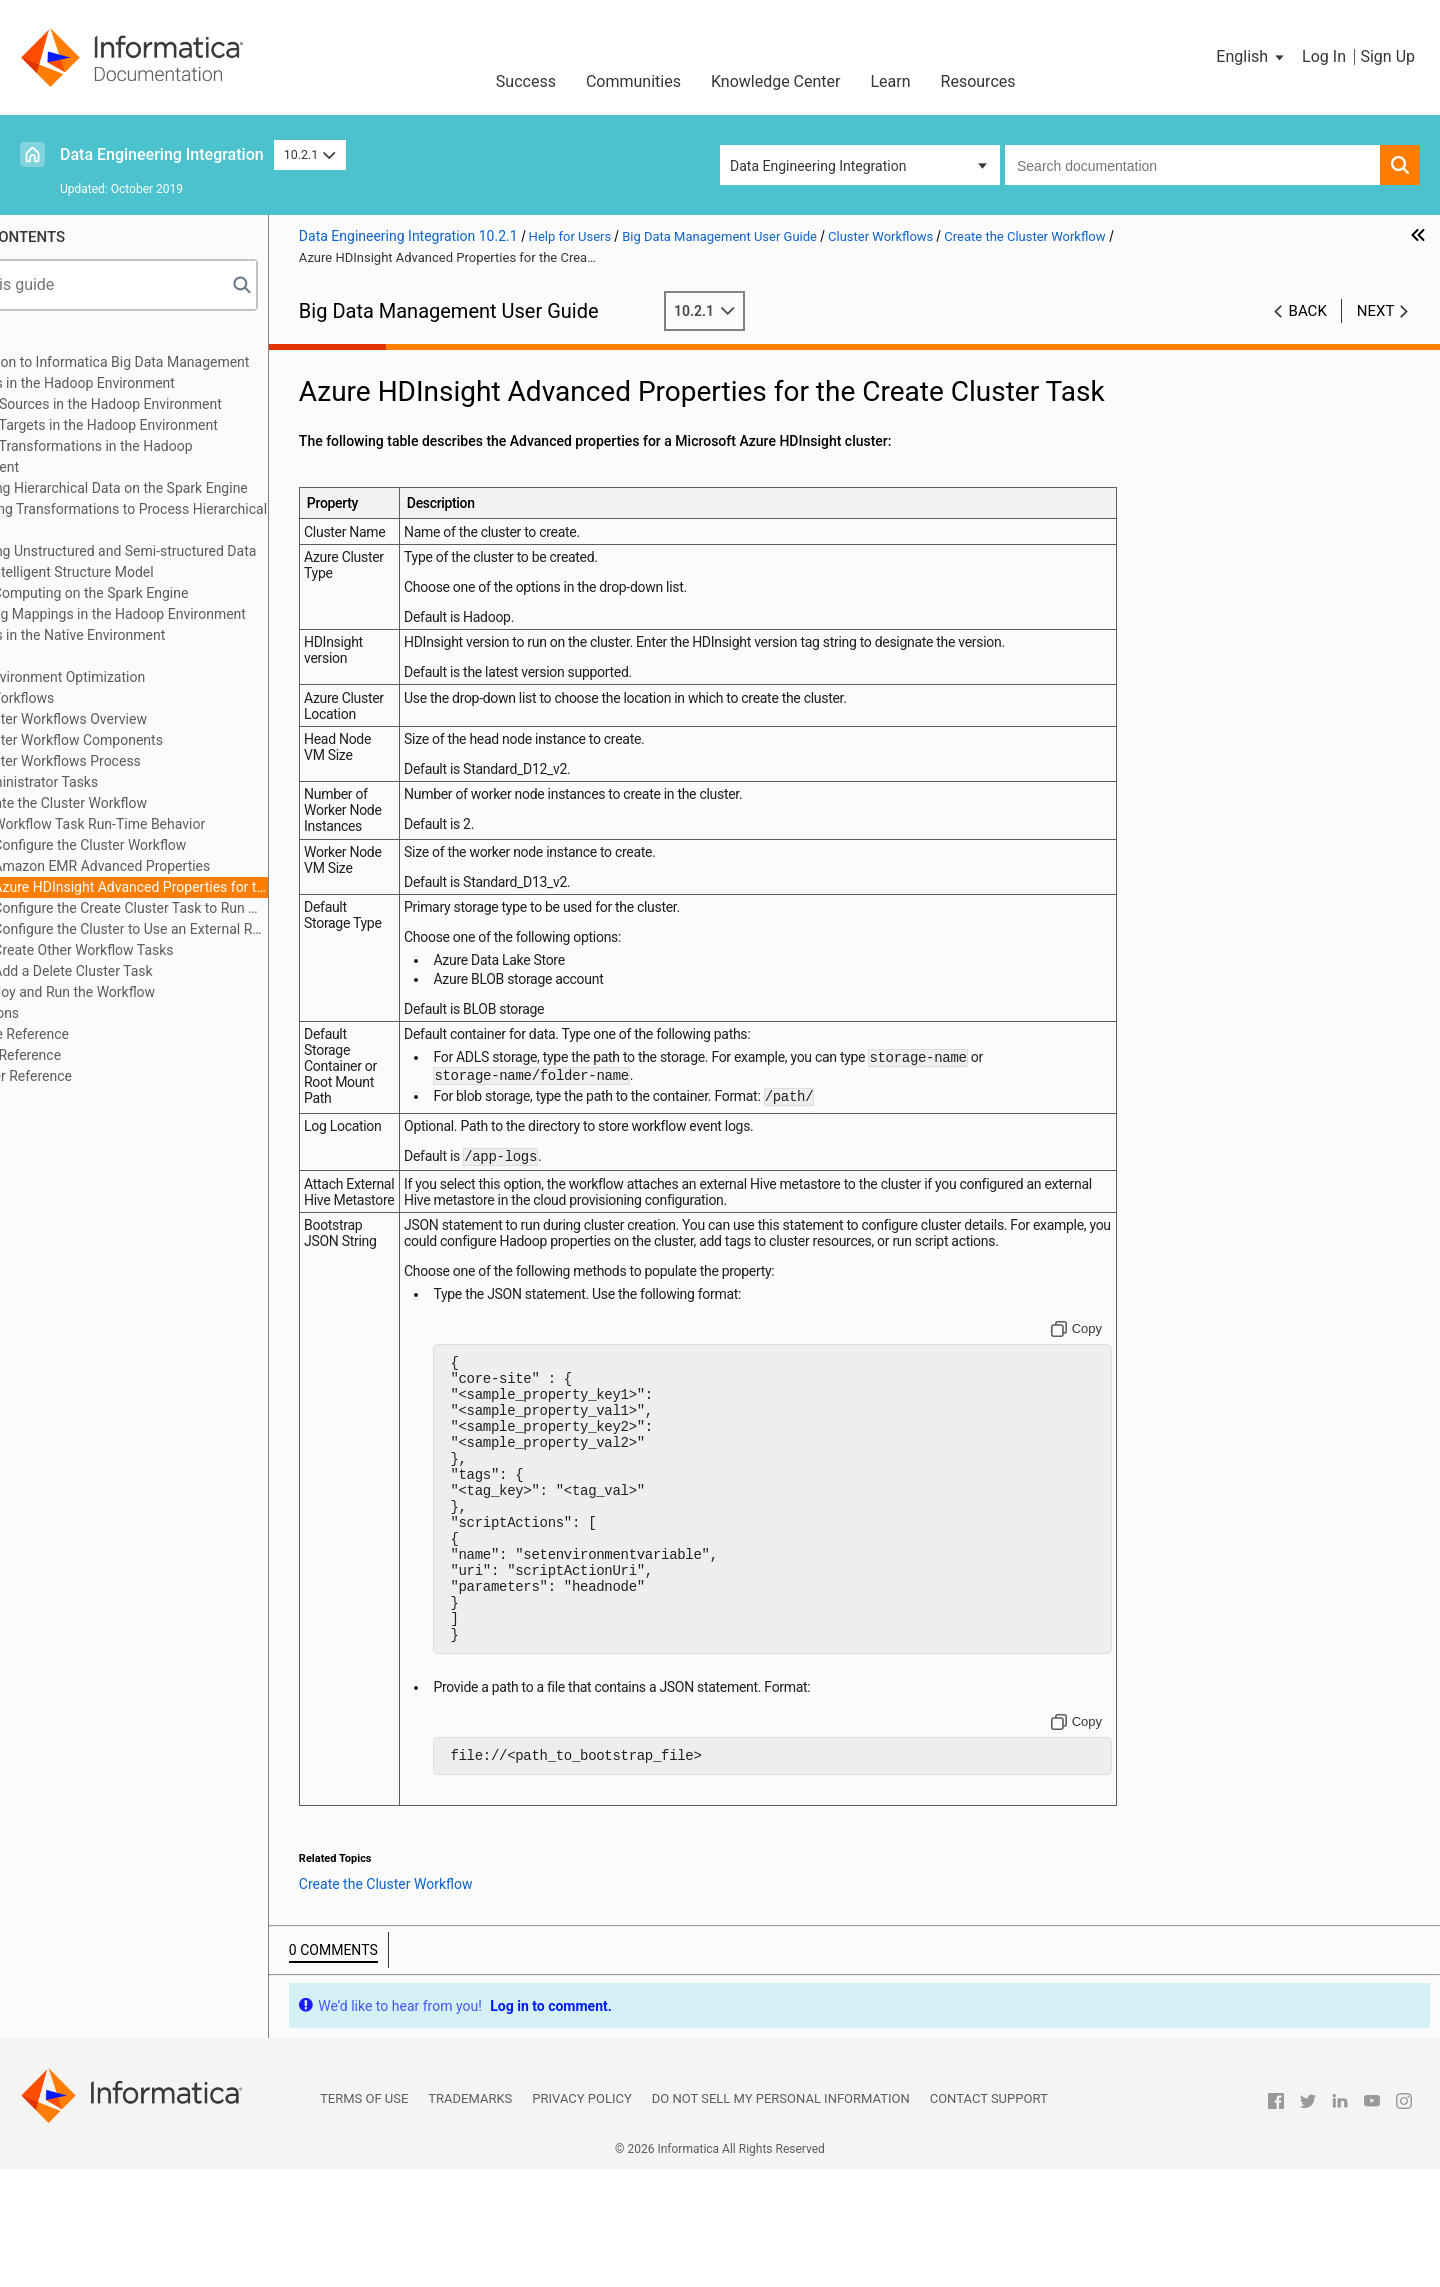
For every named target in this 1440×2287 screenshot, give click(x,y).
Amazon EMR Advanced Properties (192, 866)
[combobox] (1192, 165)
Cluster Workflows (89, 698)
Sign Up (1387, 56)
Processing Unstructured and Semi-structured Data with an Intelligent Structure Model (191, 561)
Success (526, 81)
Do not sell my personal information (781, 2217)
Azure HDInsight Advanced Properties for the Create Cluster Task (221, 887)
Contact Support (989, 2217)
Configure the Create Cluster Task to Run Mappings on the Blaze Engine (221, 908)
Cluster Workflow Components (158, 740)
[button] (1251, 57)
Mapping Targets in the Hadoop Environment (171, 425)
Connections (72, 1013)
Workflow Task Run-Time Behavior (189, 824)
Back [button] (1308, 311)
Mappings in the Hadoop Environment (150, 383)
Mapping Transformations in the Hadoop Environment (159, 456)
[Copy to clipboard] (1099, 1391)
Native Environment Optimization (135, 677)
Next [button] (1376, 311)
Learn (891, 81)
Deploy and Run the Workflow (154, 992)
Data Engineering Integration (162, 154)
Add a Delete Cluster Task (163, 971)
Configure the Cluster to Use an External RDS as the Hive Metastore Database (221, 929)
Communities (633, 81)
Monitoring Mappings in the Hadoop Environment (185, 614)
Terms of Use (364, 2217)
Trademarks (470, 2217)
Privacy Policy (581, 2217)
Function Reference (93, 1055)
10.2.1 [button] (310, 154)
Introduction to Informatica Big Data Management (187, 362)
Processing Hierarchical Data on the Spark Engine (186, 488)
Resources (978, 81)
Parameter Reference (98, 1076)
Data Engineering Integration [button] (818, 166)
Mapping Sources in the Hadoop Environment (173, 404)
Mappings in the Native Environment (145, 635)
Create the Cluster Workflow (150, 803)
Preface (57, 341)
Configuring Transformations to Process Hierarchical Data (196, 519)
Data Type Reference (97, 1034)
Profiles (56, 656)
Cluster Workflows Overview (150, 719)
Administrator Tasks (126, 782)
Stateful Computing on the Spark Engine (157, 593)
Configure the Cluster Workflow (180, 845)
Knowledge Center (776, 81)
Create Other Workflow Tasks (174, 950)
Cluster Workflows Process (147, 761)
